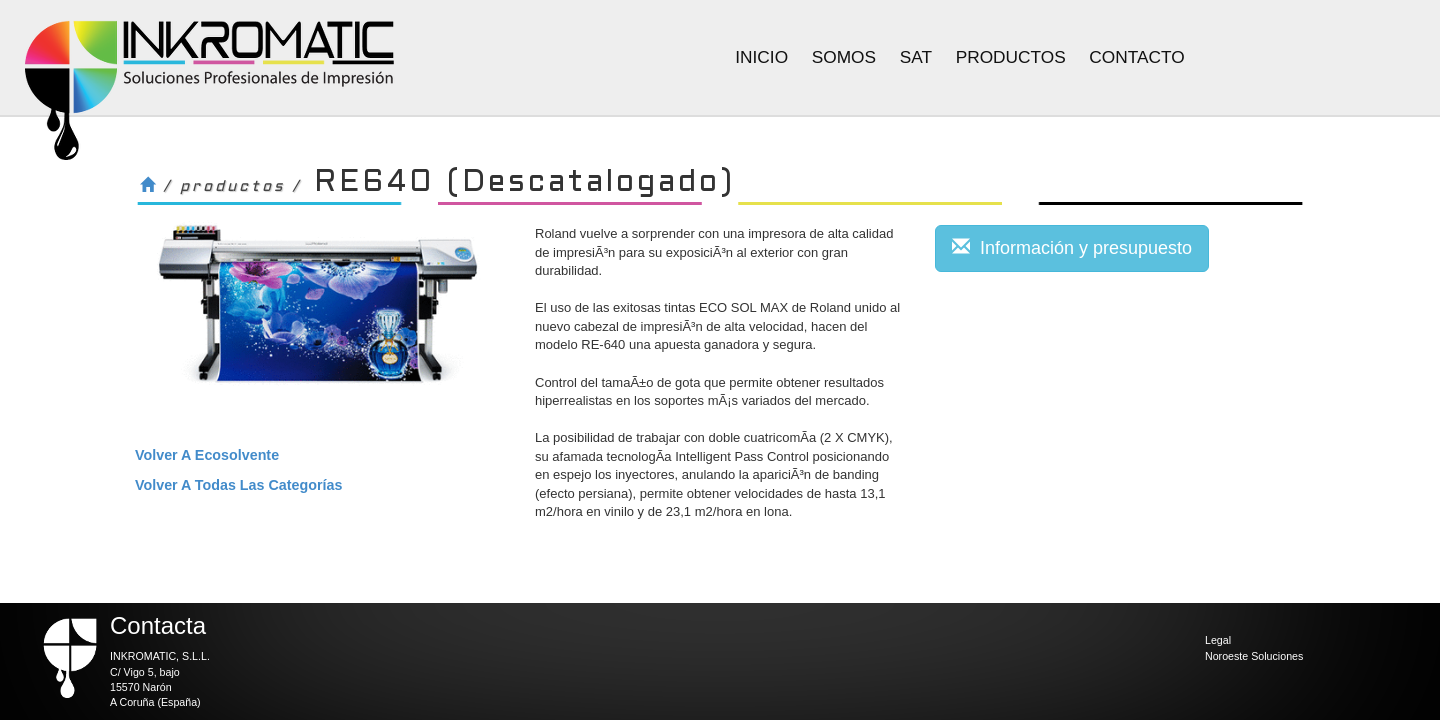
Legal (1218, 640)
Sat (916, 57)
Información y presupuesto (1072, 247)
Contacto (1136, 57)
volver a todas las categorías (238, 485)
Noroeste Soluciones (1254, 656)
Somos (844, 57)
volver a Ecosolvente (207, 455)
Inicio (761, 57)
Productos (1011, 57)
